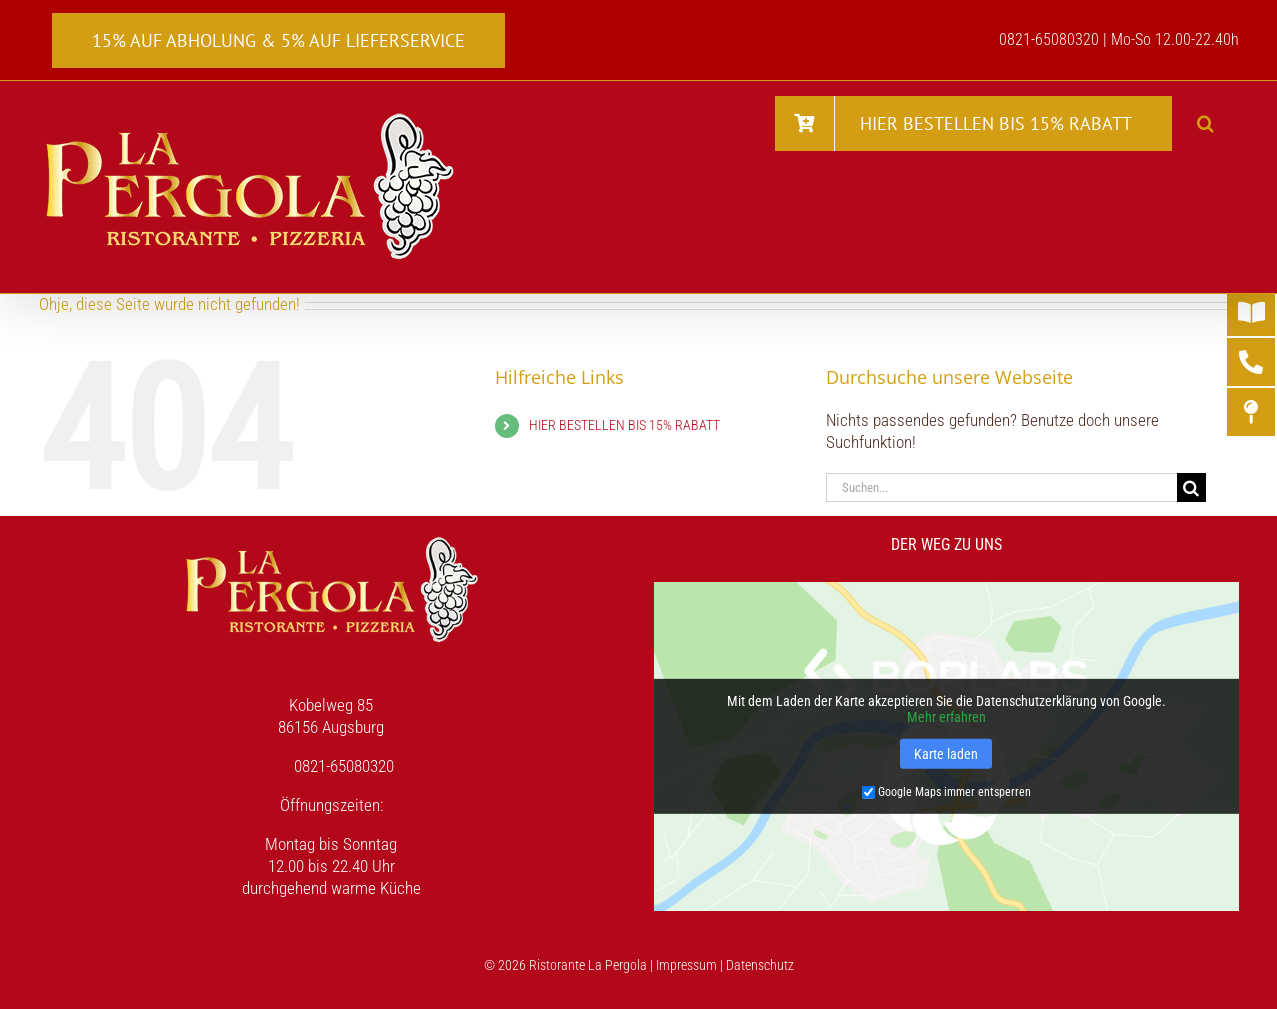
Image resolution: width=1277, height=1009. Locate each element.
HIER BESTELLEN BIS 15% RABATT (624, 425)
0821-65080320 (344, 766)
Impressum (686, 965)
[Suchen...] (1001, 487)
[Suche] (1191, 487)
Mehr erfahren (946, 717)
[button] (1205, 123)
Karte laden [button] (946, 754)
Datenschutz (760, 965)
